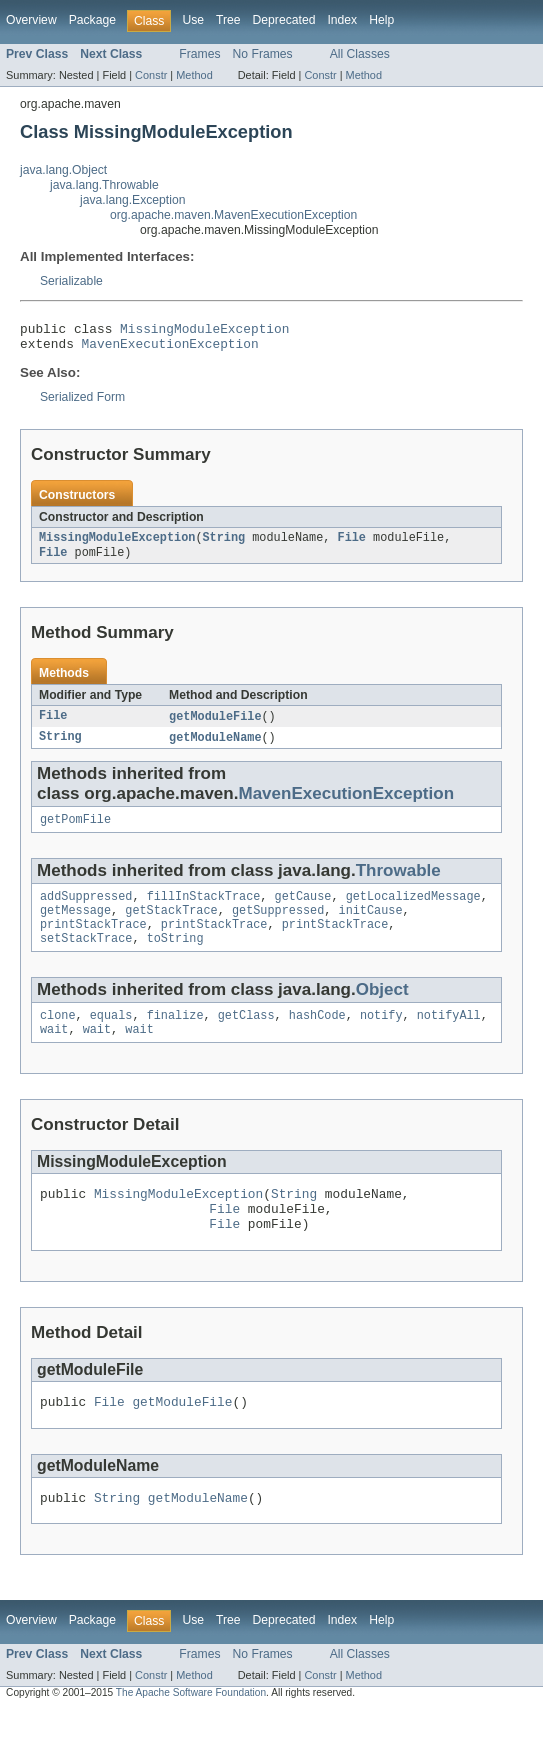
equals (111, 1038)
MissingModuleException (204, 331)
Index (342, 20)
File (351, 545)
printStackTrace (93, 943)
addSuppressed (86, 911)
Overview (31, 20)
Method (194, 75)
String (223, 545)
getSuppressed (278, 927)
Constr (151, 75)
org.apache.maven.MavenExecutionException (233, 215)
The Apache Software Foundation (191, 1732)
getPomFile (75, 832)
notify (381, 1038)
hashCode (317, 1038)
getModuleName (215, 748)
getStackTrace (171, 927)
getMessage (75, 927)
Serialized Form (82, 403)
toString (175, 959)
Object (382, 1010)
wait (54, 1054)
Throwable (398, 883)
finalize (175, 1038)
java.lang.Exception (132, 200)
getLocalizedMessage (413, 911)
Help (381, 20)
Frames (199, 54)
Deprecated (284, 20)
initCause (371, 927)
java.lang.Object (63, 170)
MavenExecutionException (170, 349)
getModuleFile (215, 726)
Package (92, 20)
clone (58, 1038)
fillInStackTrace (204, 911)
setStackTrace (86, 959)
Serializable (71, 281)
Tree (228, 20)
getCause (303, 911)
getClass (246, 1038)
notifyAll (449, 1038)
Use (193, 20)
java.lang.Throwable (104, 185)
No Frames (263, 54)
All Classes (360, 54)
